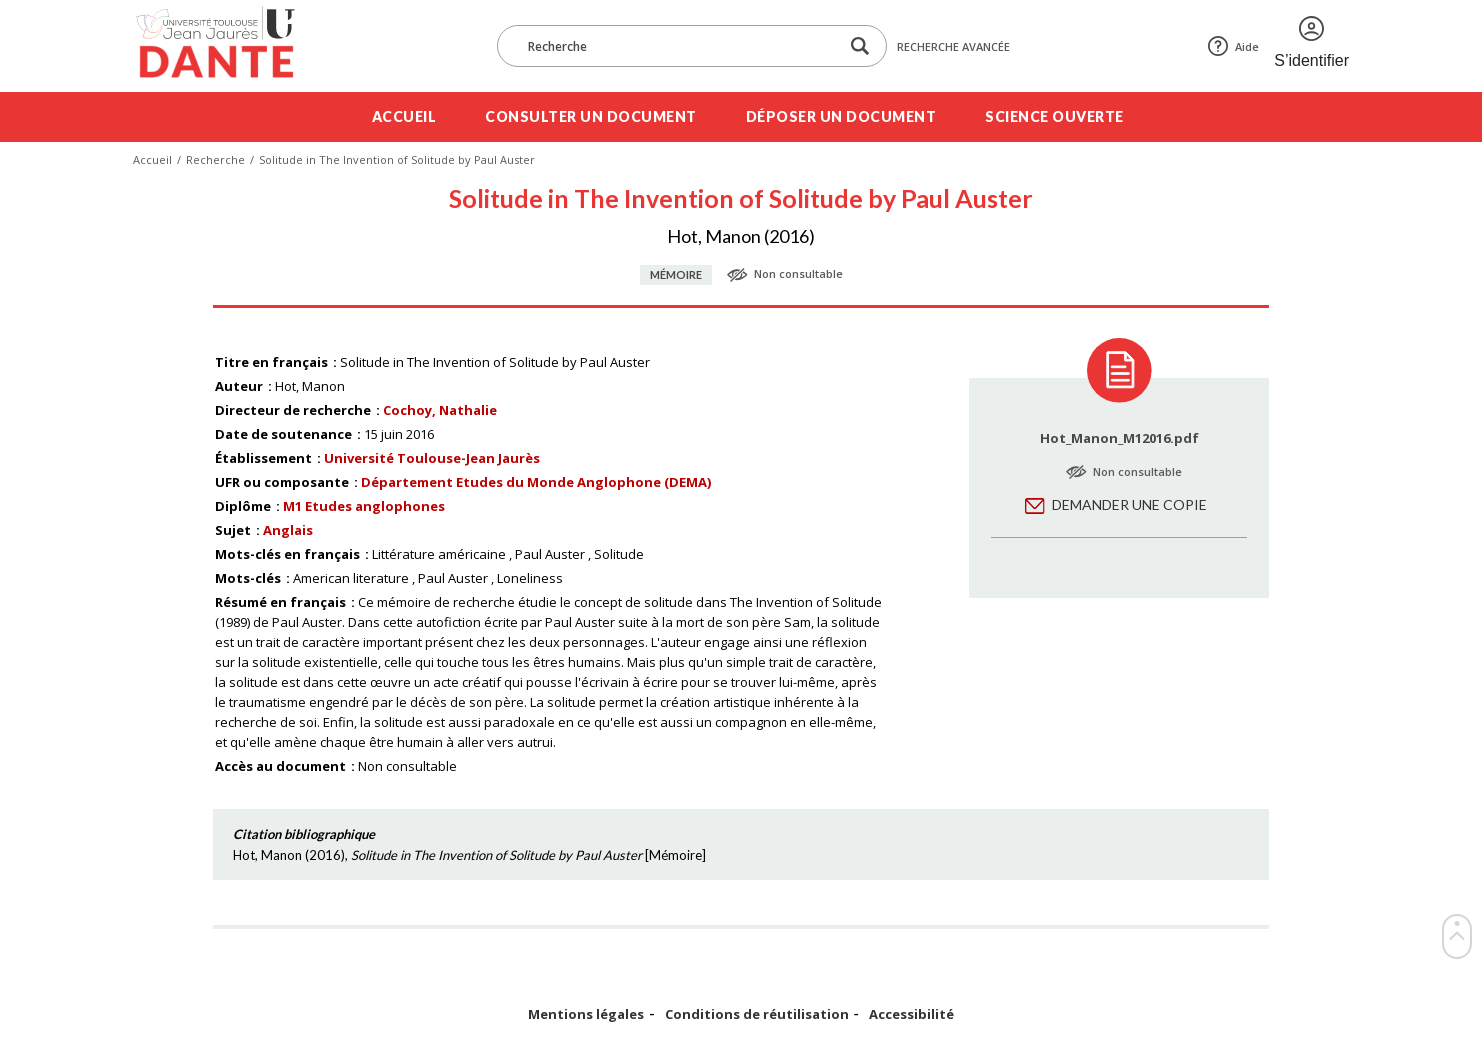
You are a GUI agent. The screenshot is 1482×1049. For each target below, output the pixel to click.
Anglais (288, 530)
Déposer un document (841, 116)
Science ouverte (1054, 116)
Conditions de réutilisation (757, 1014)
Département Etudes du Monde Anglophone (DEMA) (536, 482)
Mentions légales (586, 1014)
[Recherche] (678, 46)
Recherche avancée (953, 46)
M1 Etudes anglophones (364, 506)
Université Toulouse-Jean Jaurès (432, 458)
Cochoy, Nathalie (440, 410)
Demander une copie (1129, 504)
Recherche (215, 159)
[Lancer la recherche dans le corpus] (860, 46)
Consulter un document (591, 116)
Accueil (404, 116)
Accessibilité (911, 1014)
